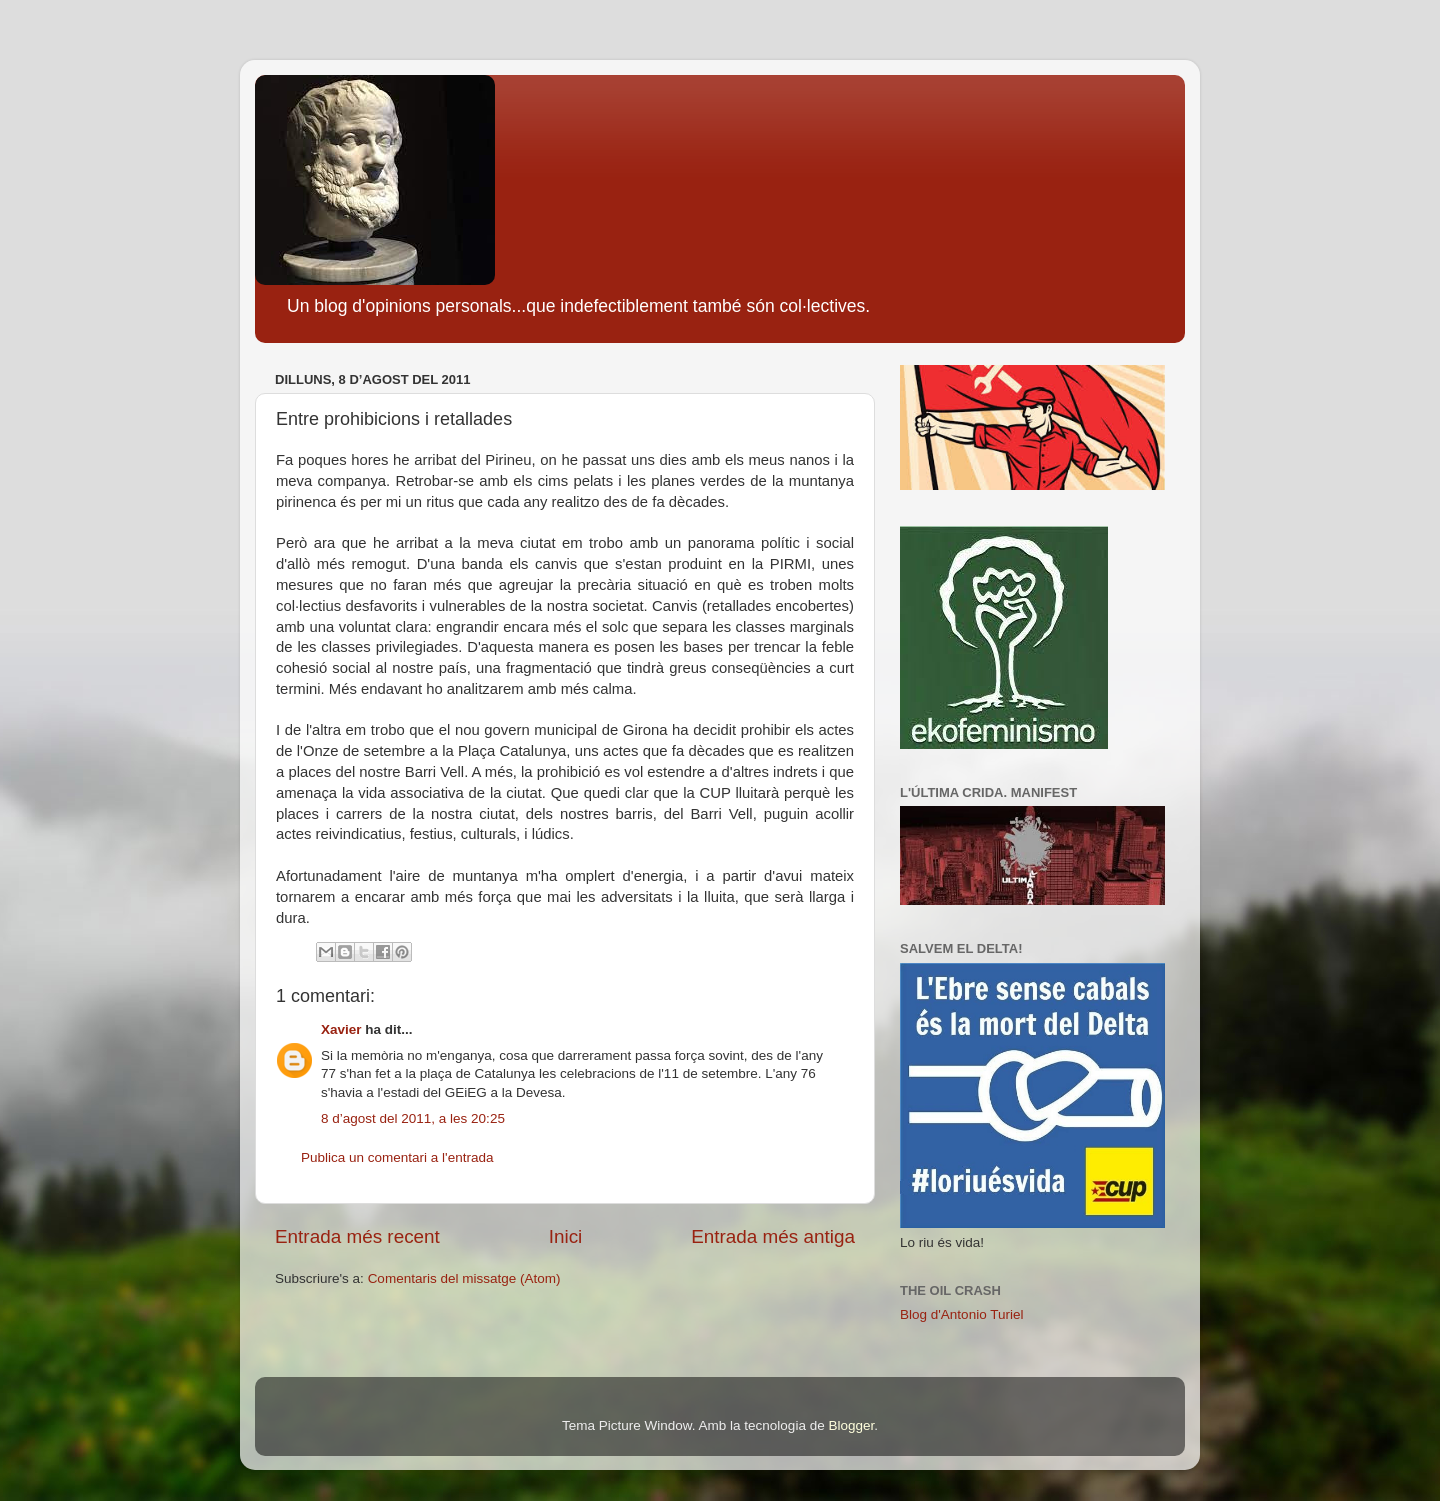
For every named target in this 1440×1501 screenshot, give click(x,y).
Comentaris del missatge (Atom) (464, 1278)
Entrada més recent (357, 1236)
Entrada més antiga (773, 1236)
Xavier (341, 1029)
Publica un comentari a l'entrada (397, 1157)
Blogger (851, 1425)
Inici (566, 1236)
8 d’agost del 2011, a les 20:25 (413, 1118)
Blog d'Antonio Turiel (961, 1314)
